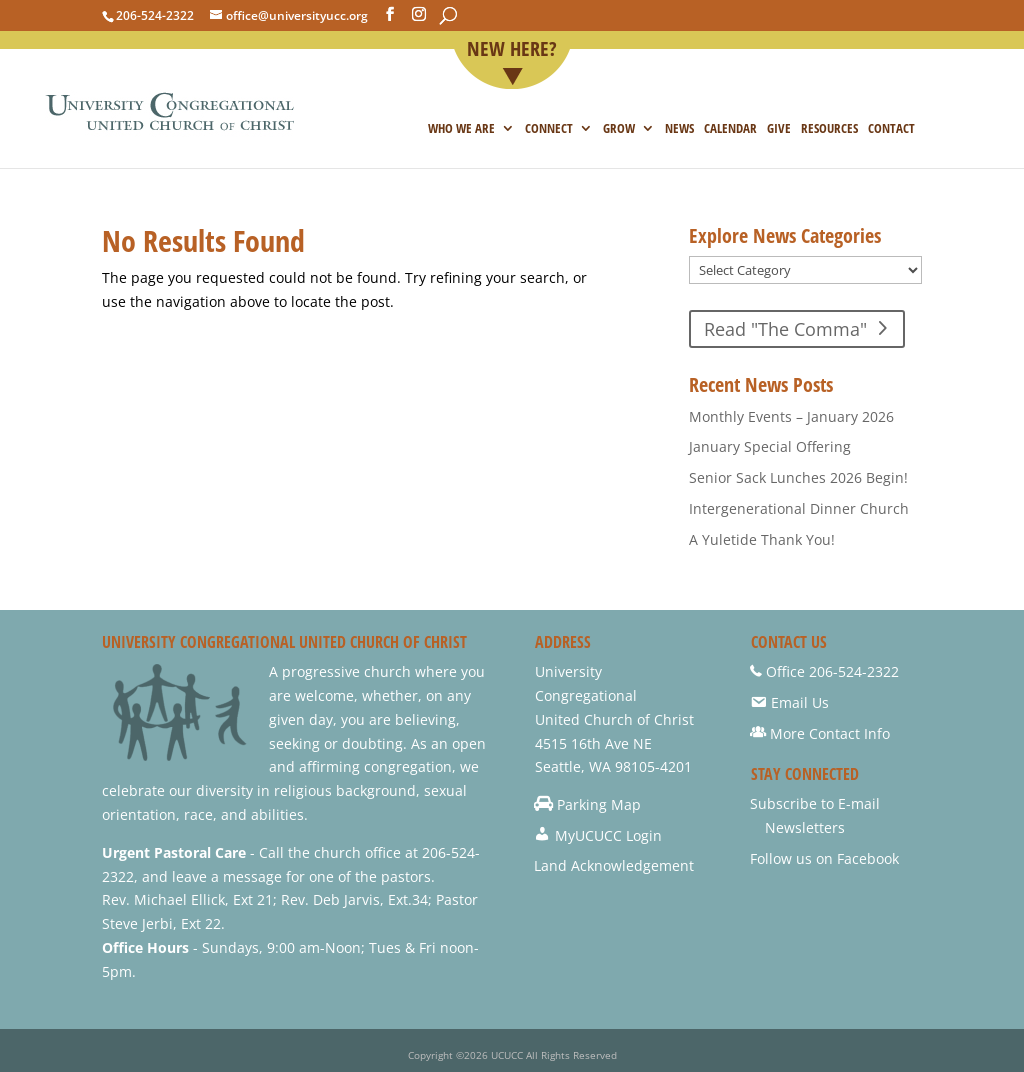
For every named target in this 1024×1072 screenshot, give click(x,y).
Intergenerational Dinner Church (799, 508)
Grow (619, 129)
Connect (549, 129)
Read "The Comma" (785, 329)
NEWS (679, 129)
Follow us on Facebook (824, 858)
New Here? (512, 50)
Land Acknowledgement (614, 865)
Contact (891, 129)
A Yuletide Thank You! (762, 539)
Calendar (730, 129)
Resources (829, 129)
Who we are (461, 129)
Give (779, 129)
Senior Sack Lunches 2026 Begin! (798, 477)
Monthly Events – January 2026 (791, 416)
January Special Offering (770, 446)
